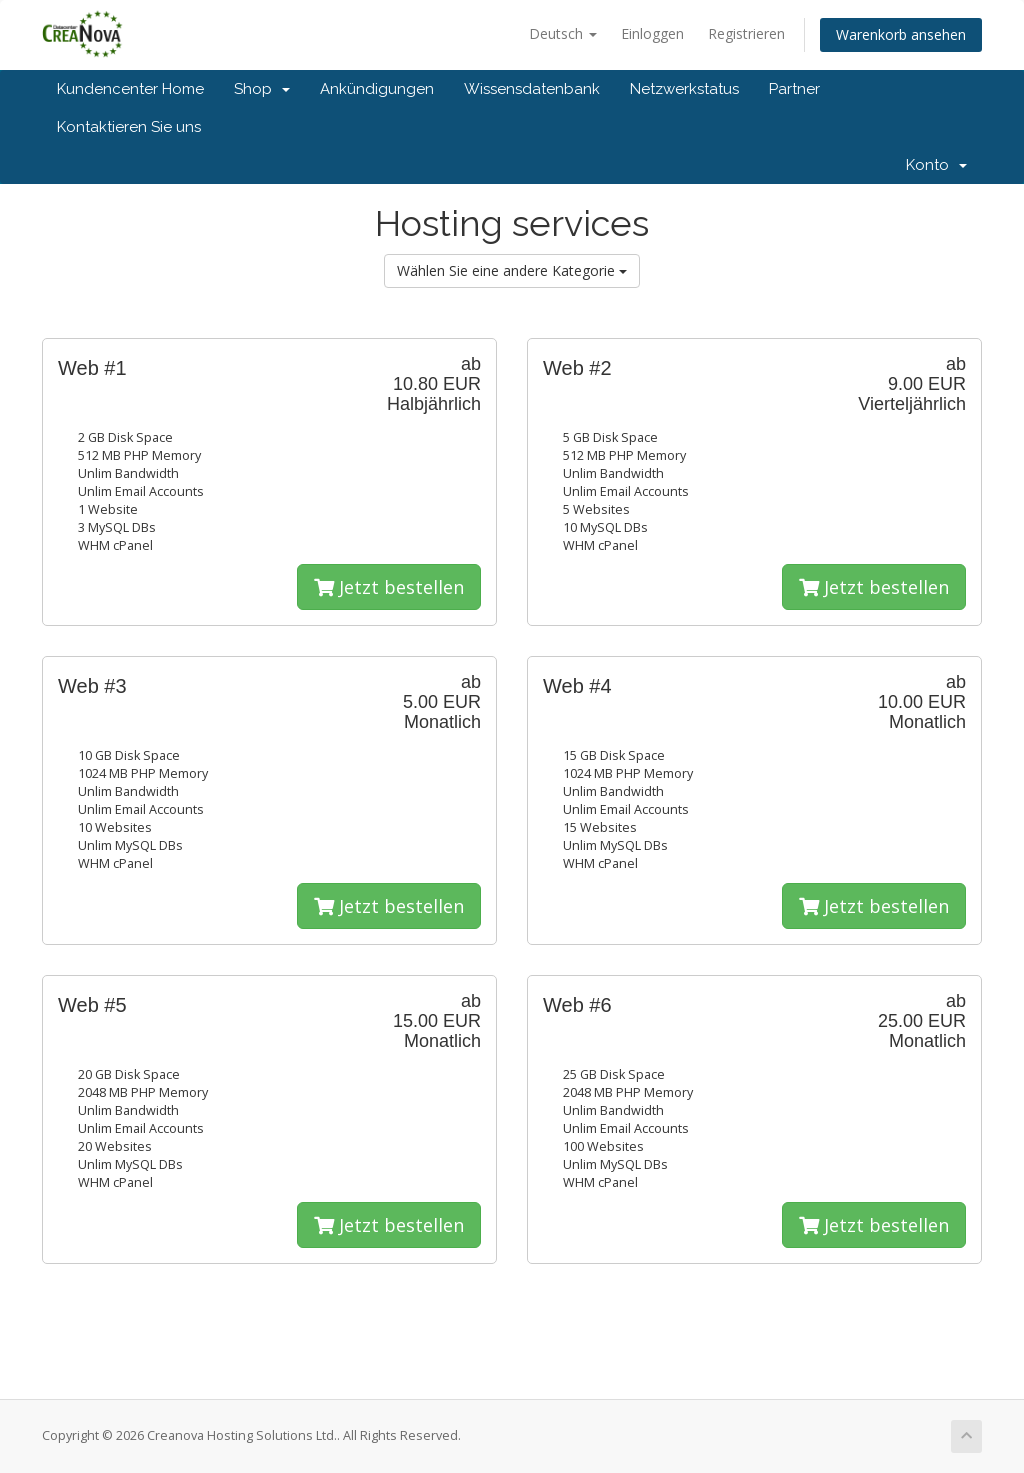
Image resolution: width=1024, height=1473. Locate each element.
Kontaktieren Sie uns (129, 127)
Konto (936, 165)
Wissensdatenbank (532, 89)
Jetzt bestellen (389, 587)
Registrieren (746, 33)
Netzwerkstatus (684, 89)
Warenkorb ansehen (901, 34)
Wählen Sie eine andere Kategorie (512, 270)
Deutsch (563, 33)
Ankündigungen (377, 89)
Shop (262, 89)
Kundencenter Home (130, 89)
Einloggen (652, 33)
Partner (794, 89)
